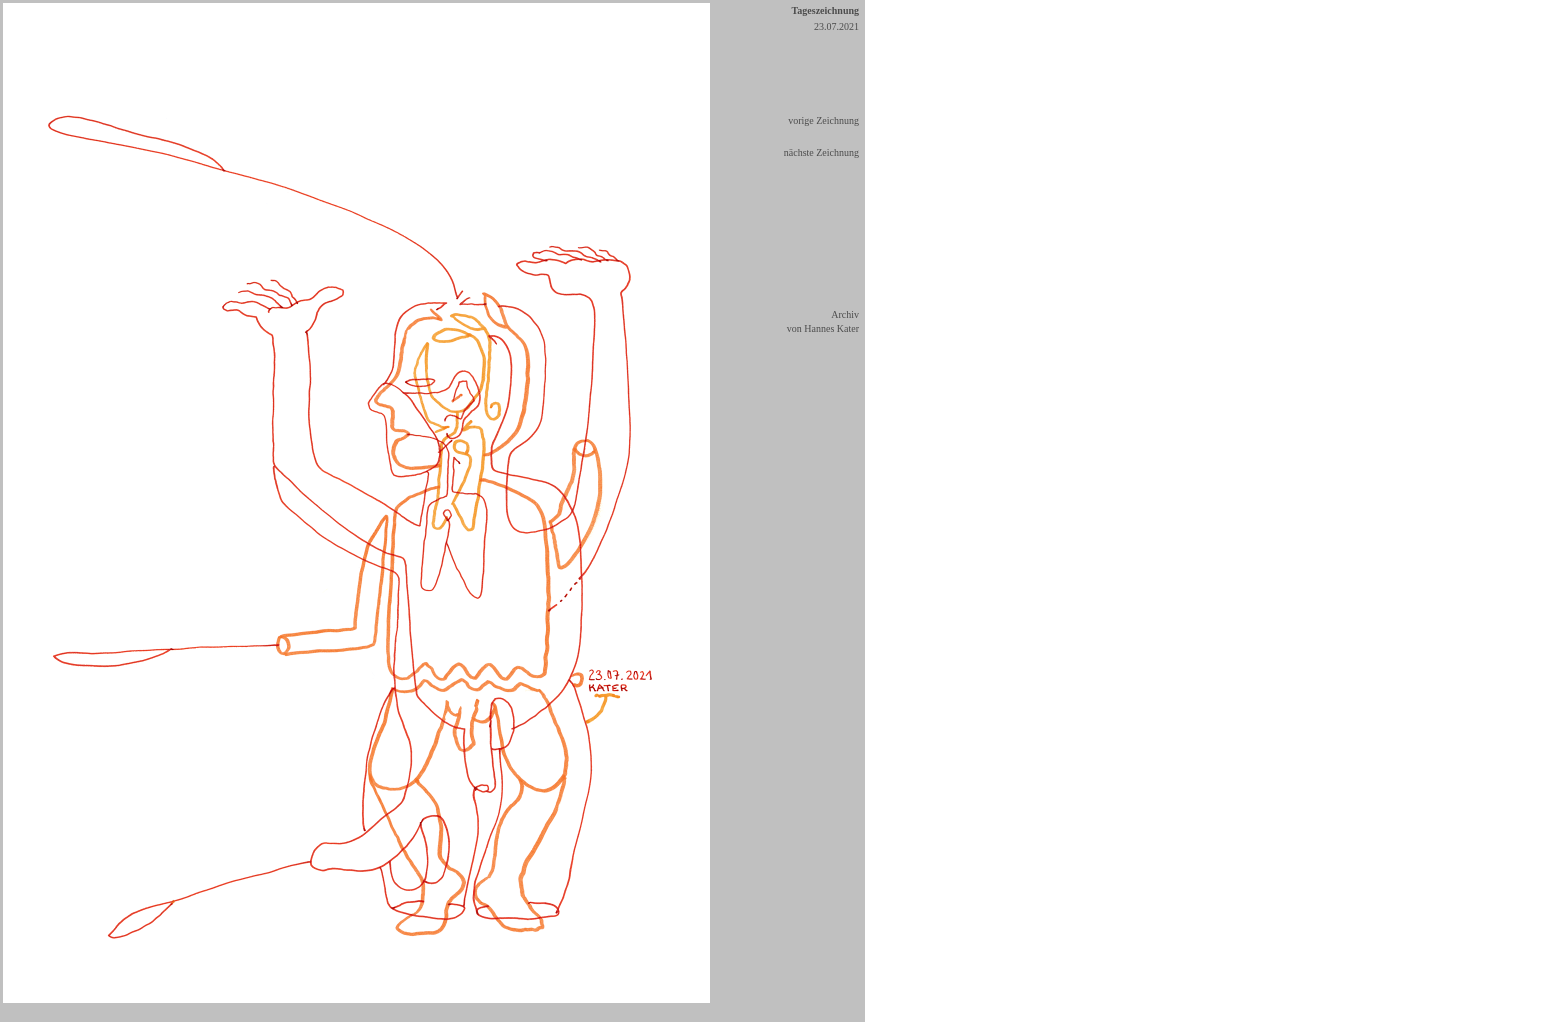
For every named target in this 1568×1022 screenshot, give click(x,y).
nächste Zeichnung (821, 152)
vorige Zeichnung (823, 120)
